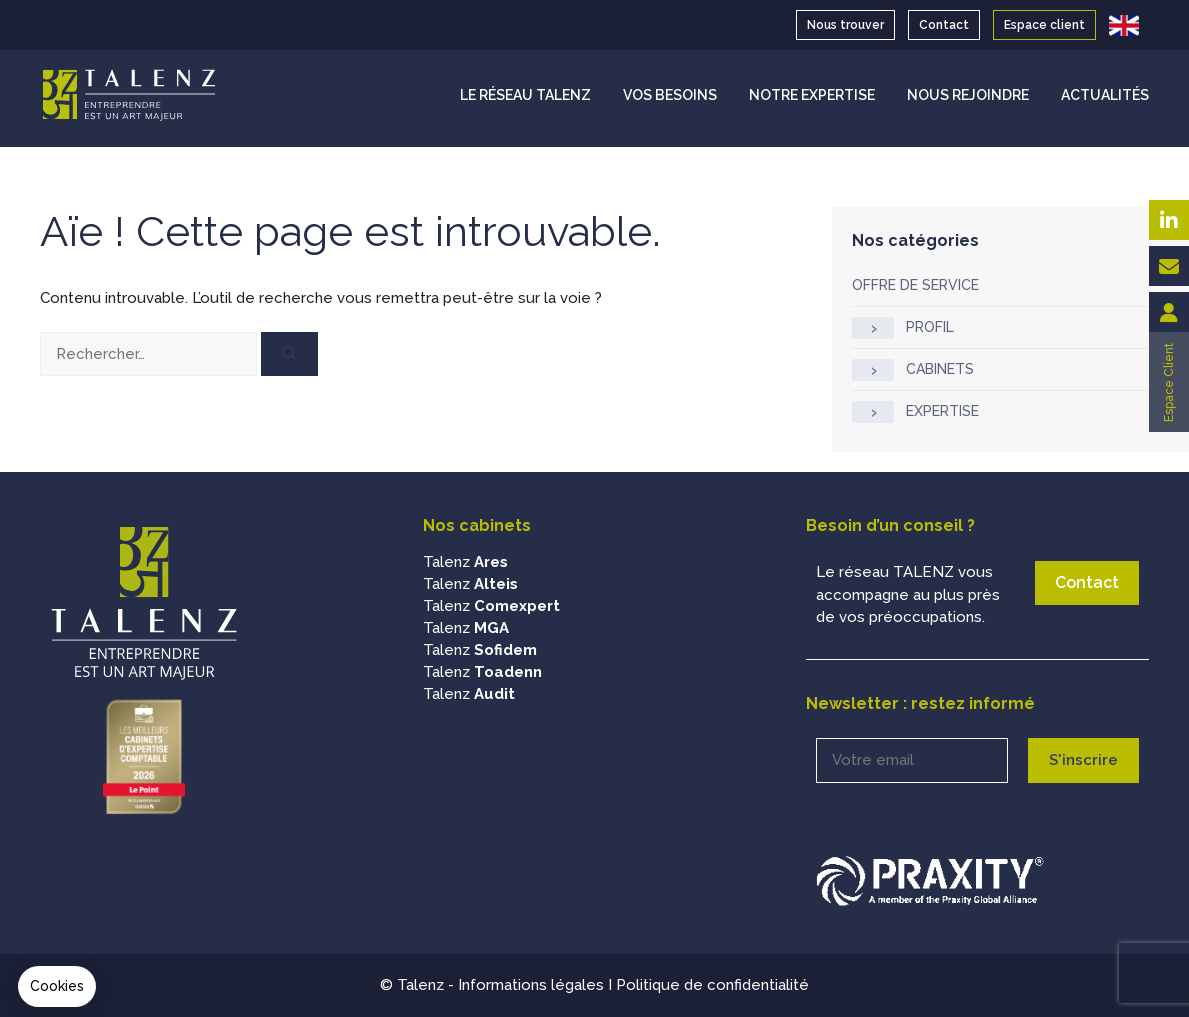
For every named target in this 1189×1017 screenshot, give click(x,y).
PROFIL (930, 327)
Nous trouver (845, 25)
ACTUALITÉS (1105, 95)
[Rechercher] (289, 354)
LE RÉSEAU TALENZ (525, 95)
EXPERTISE (942, 411)
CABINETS (940, 369)
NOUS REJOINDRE (968, 95)
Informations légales (531, 985)
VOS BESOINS (670, 95)
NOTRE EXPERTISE (812, 95)
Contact (944, 25)
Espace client (1044, 25)
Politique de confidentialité (712, 985)
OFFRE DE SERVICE (915, 285)
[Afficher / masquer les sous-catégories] (873, 328)
